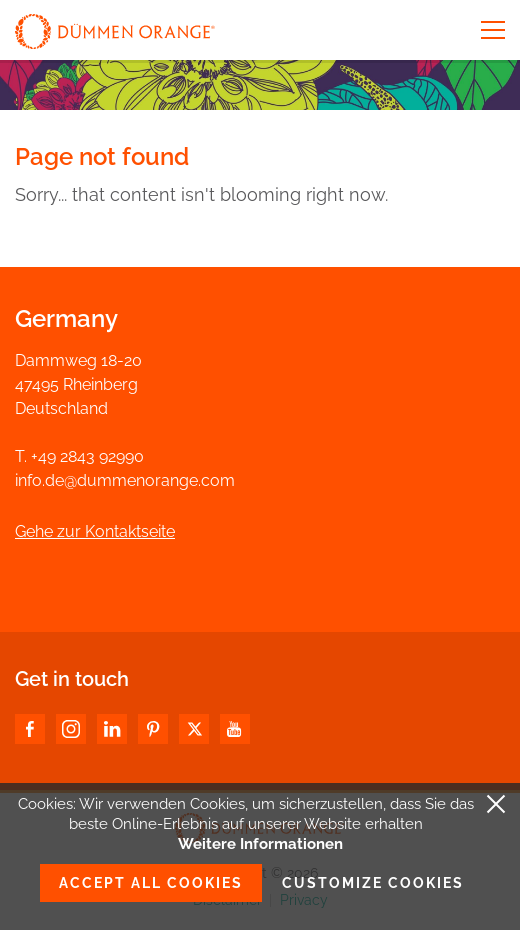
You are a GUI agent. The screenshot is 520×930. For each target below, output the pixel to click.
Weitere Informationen (260, 844)
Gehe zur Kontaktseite (95, 531)
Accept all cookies (151, 883)
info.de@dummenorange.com (125, 480)
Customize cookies (373, 883)
